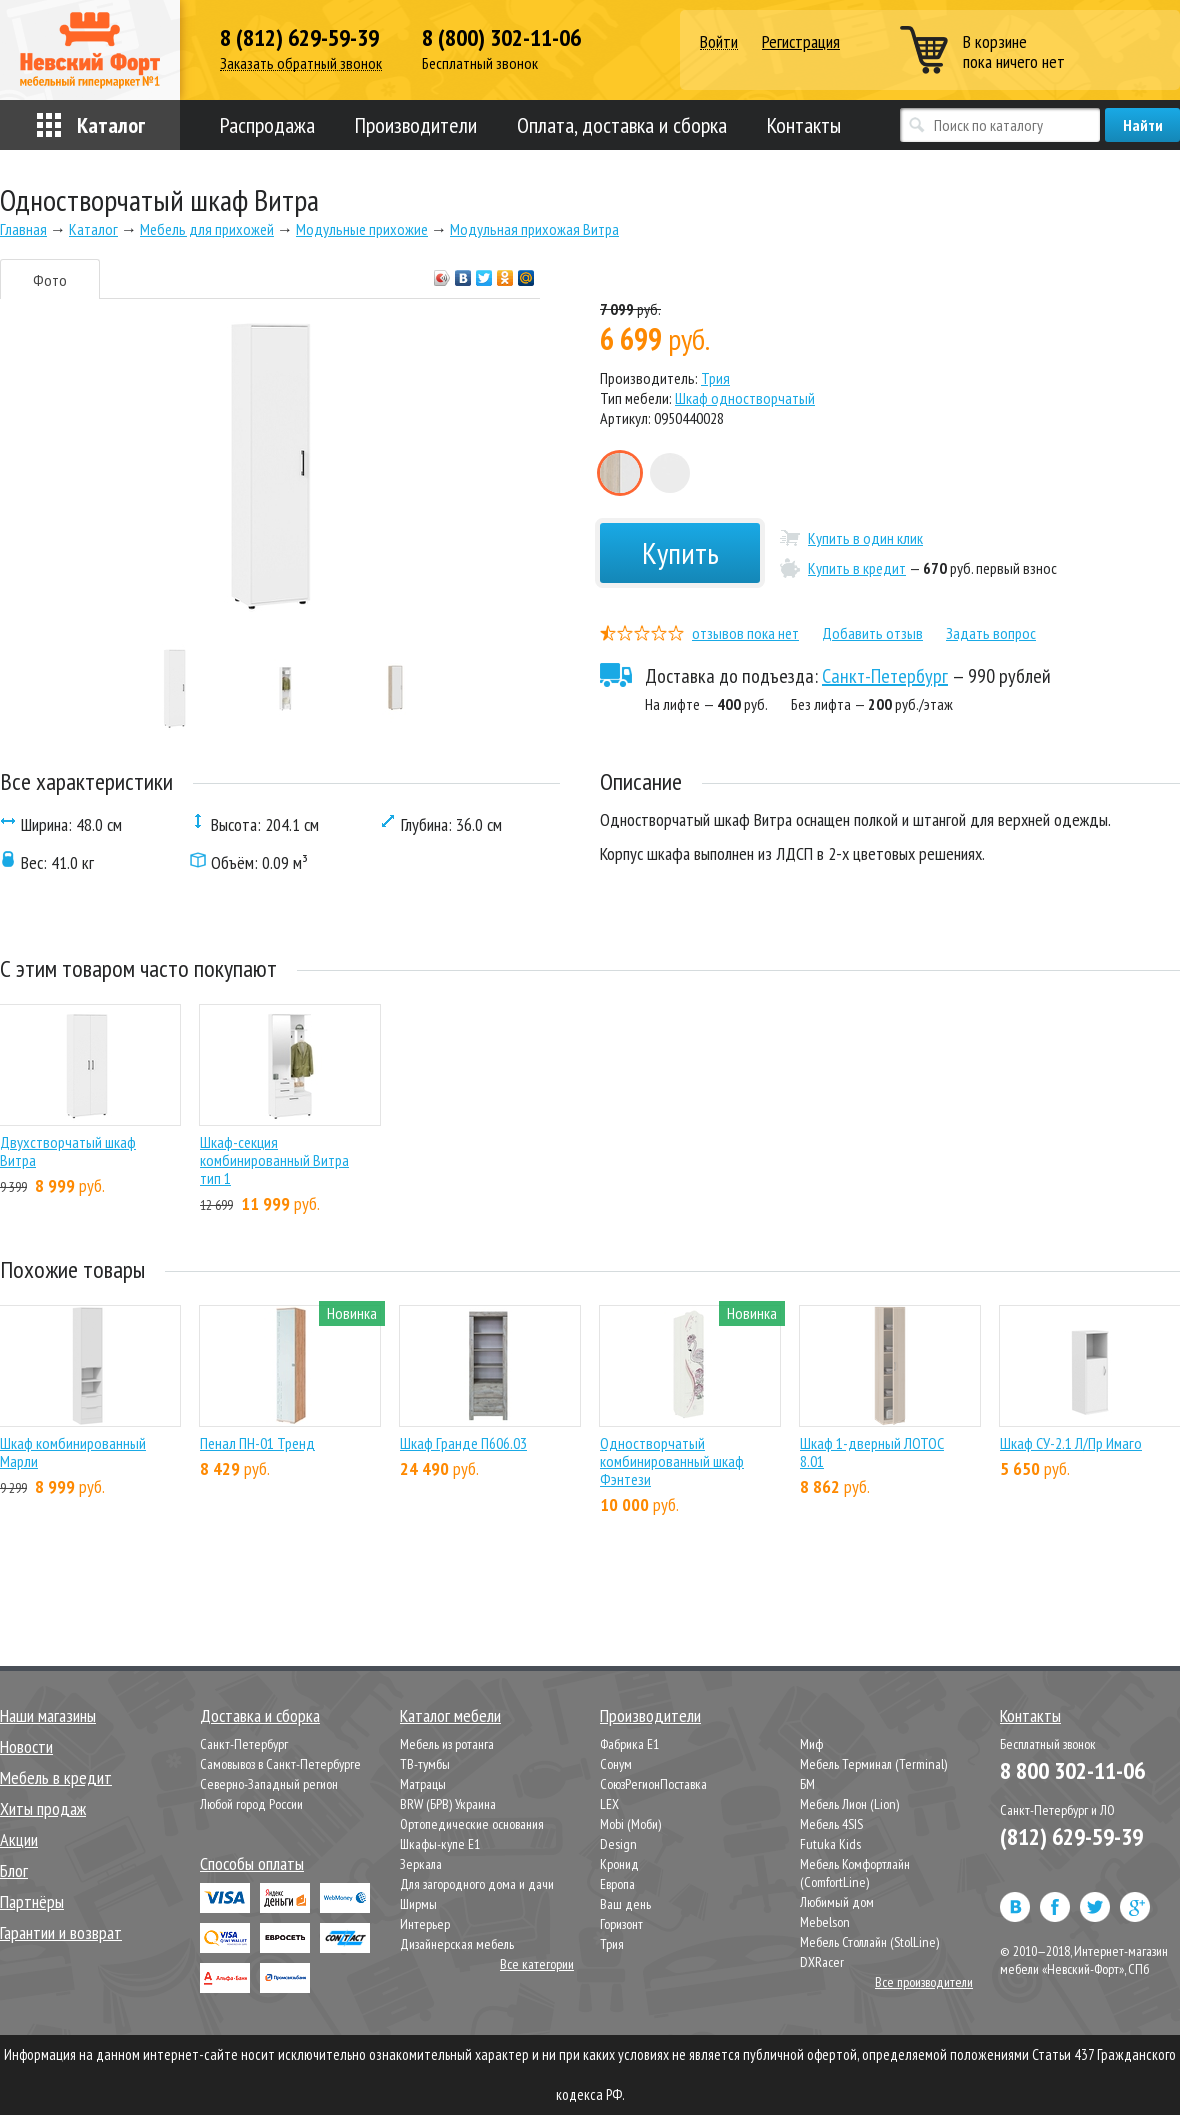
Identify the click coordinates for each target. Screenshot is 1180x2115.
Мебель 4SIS (831, 1824)
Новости (26, 1746)
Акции (19, 1839)
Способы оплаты (252, 1863)
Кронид (619, 1864)
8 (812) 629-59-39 (299, 38)
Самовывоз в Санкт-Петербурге (280, 1764)
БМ (807, 1784)
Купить (680, 552)
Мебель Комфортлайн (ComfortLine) (855, 1873)
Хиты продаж (43, 1808)
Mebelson (825, 1922)
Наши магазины (48, 1715)
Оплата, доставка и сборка (622, 125)
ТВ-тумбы (425, 1764)
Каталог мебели (450, 1715)
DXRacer (822, 1962)
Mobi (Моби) (630, 1824)
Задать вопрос (991, 633)
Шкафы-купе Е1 (440, 1844)
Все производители (924, 1982)
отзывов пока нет (745, 633)
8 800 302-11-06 (1072, 1770)
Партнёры (32, 1901)
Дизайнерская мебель (457, 1944)
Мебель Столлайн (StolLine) (869, 1942)
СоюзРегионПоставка (653, 1784)
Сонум (616, 1764)
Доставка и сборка (260, 1715)
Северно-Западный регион (269, 1784)
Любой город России (251, 1804)
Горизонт (621, 1924)
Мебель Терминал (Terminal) (873, 1764)
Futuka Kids (830, 1844)
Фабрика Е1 (629, 1744)
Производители (416, 125)
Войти (719, 42)
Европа (617, 1884)
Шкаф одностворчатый (745, 398)
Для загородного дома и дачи (477, 1884)
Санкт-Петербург (885, 676)
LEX (609, 1804)
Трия (715, 378)
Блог (14, 1870)
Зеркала (421, 1864)
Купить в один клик (865, 538)
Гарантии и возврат (61, 1932)
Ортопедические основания (472, 1824)
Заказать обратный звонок (301, 63)
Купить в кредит (857, 568)
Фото (50, 280)
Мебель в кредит (56, 1777)
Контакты (804, 125)
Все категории (537, 1964)
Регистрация (801, 41)
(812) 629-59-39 (1071, 1836)
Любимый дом (837, 1902)
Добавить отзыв (872, 633)
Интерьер (425, 1924)
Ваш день (625, 1904)
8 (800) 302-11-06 (501, 38)
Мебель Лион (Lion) (849, 1804)
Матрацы (423, 1784)
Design (618, 1844)
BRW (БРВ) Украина (448, 1804)
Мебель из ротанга (447, 1744)
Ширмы (418, 1904)
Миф (811, 1744)
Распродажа (267, 125)
